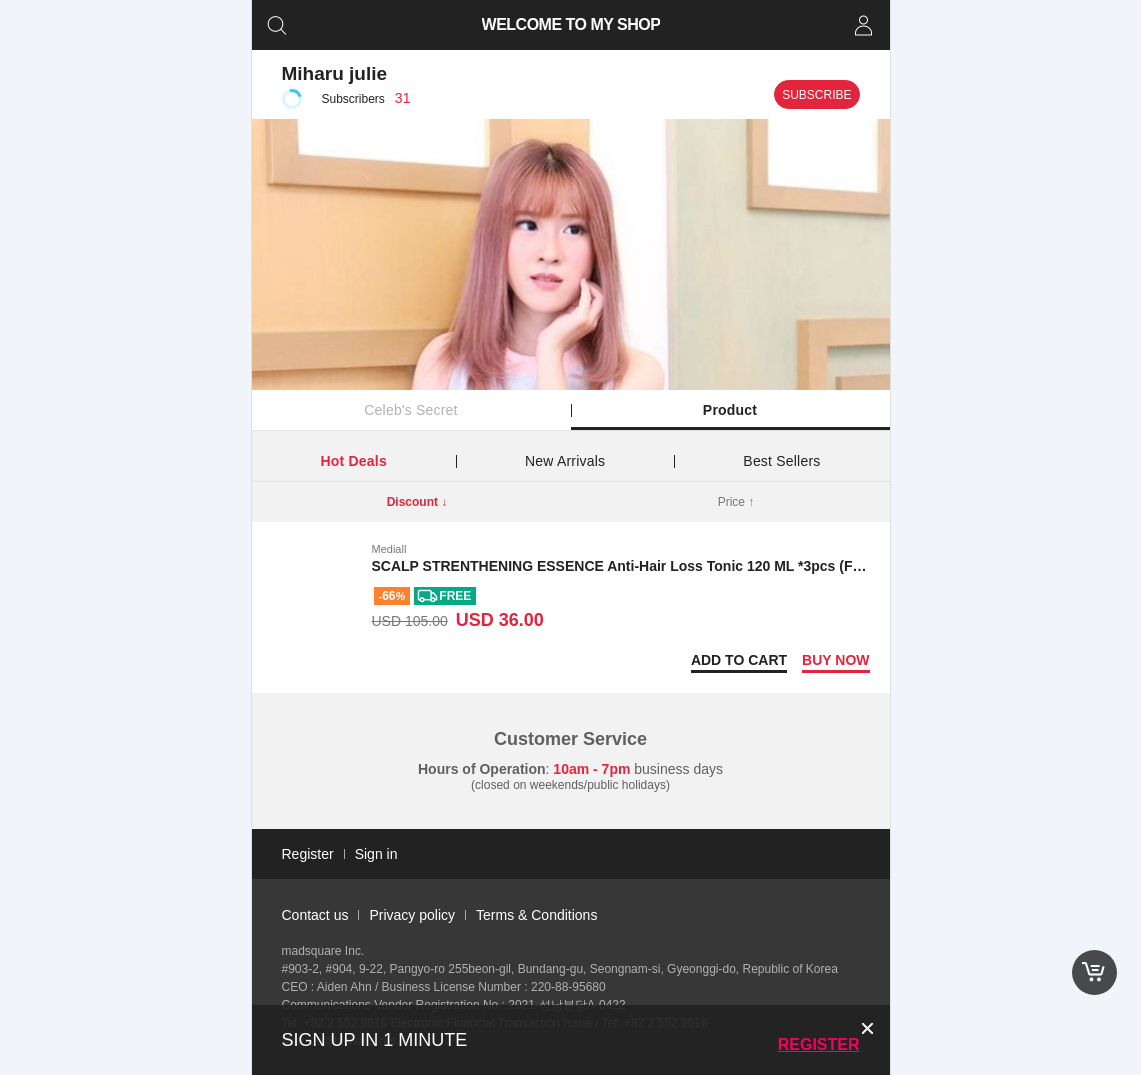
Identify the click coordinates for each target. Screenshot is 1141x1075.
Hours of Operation (482, 769)
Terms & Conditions (536, 915)
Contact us (315, 915)
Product (730, 410)
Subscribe (816, 95)
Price (736, 502)
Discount (417, 502)
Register (819, 1044)
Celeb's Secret (410, 410)
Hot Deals (354, 461)
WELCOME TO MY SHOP (570, 24)
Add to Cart (739, 660)
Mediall (389, 549)
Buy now (835, 660)
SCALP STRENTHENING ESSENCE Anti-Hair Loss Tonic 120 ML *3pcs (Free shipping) (656, 566)
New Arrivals (565, 461)
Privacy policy (412, 915)
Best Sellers (781, 461)
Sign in (376, 854)
